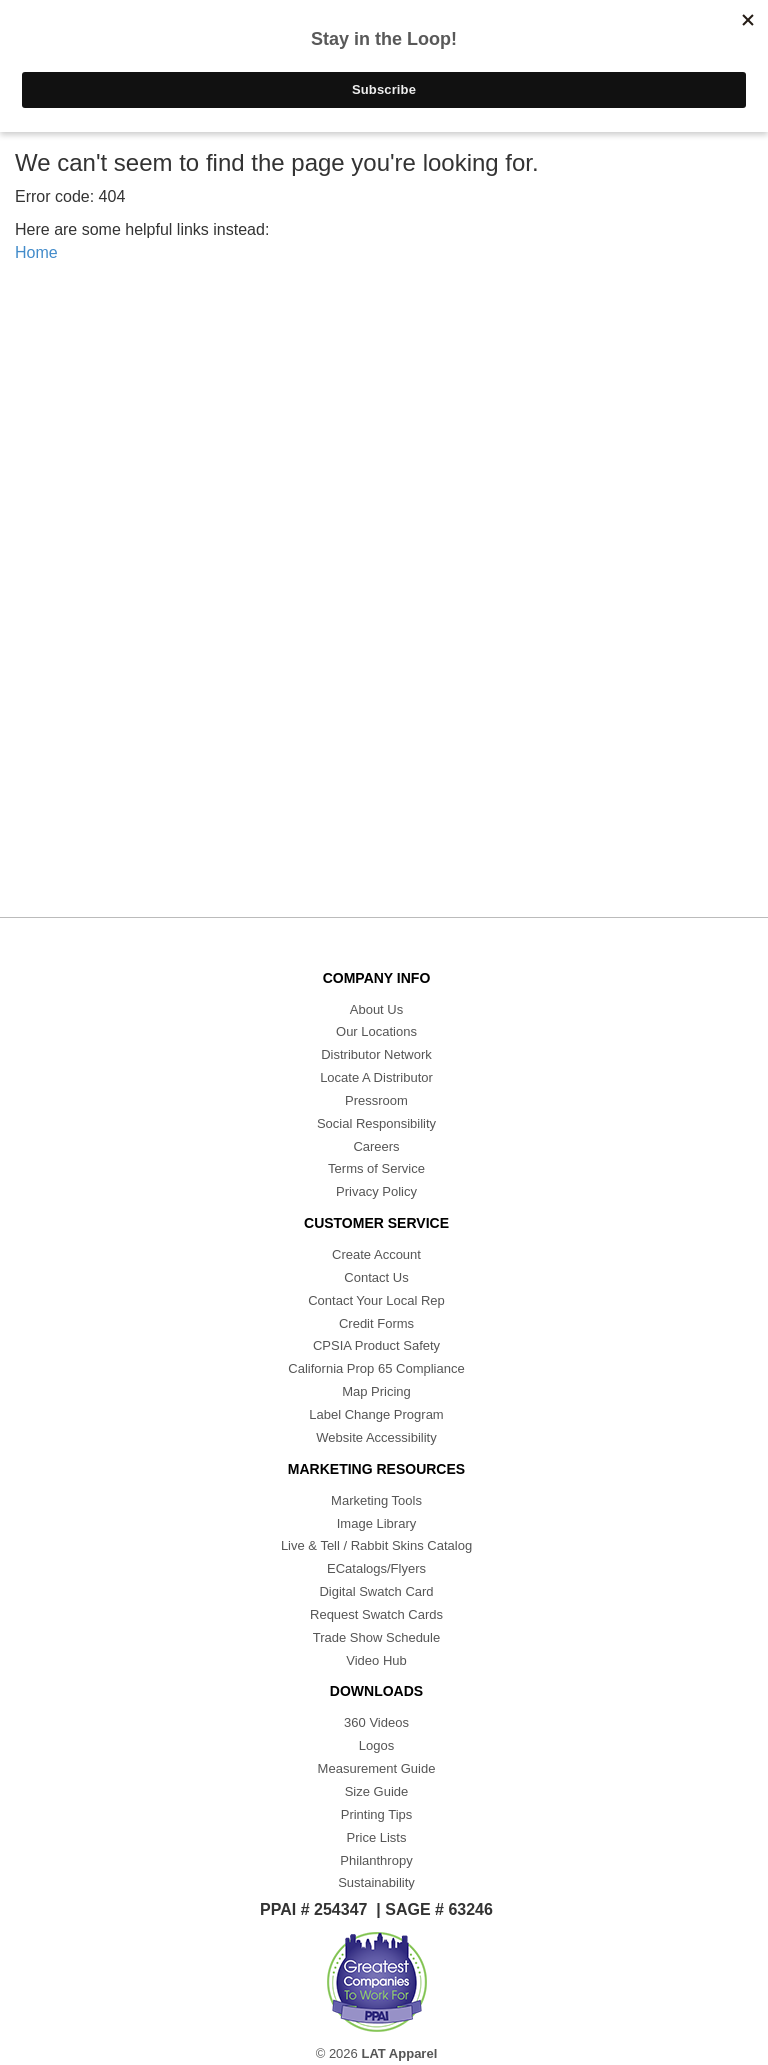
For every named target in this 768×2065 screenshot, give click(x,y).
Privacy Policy (376, 1191)
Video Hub (376, 1660)
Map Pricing (376, 1391)
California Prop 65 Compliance (376, 1368)
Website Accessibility (376, 1437)
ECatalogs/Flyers (376, 1568)
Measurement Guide (377, 1768)
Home (36, 252)
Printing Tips (377, 1814)
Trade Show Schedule (376, 1637)
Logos (376, 1745)
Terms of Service (376, 1168)
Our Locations (376, 1031)
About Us (376, 1009)
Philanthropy (376, 1860)
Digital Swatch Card (376, 1591)
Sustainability (376, 1882)
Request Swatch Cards (376, 1614)
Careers (376, 1146)
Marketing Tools (376, 1500)
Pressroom (376, 1100)
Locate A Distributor (376, 1077)
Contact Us (376, 1277)
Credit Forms (376, 1323)
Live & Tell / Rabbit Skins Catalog (376, 1545)
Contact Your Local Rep (376, 1300)
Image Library (376, 1523)
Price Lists (377, 1837)
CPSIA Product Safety (376, 1345)
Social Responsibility (376, 1123)
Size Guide (377, 1791)
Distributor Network (376, 1054)
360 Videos (376, 1722)
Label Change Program (376, 1414)
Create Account (376, 1254)
